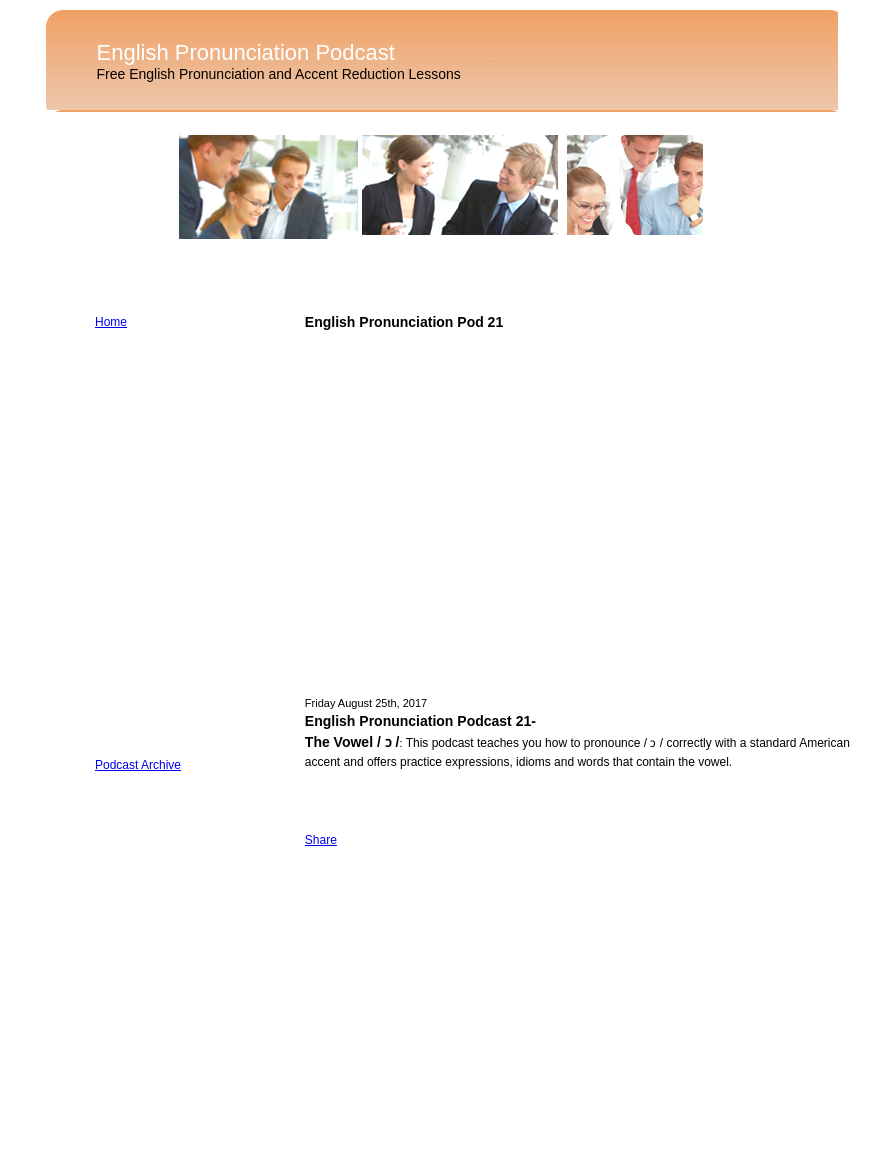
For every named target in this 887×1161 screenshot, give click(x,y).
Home (111, 322)
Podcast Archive (138, 765)
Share (321, 840)
